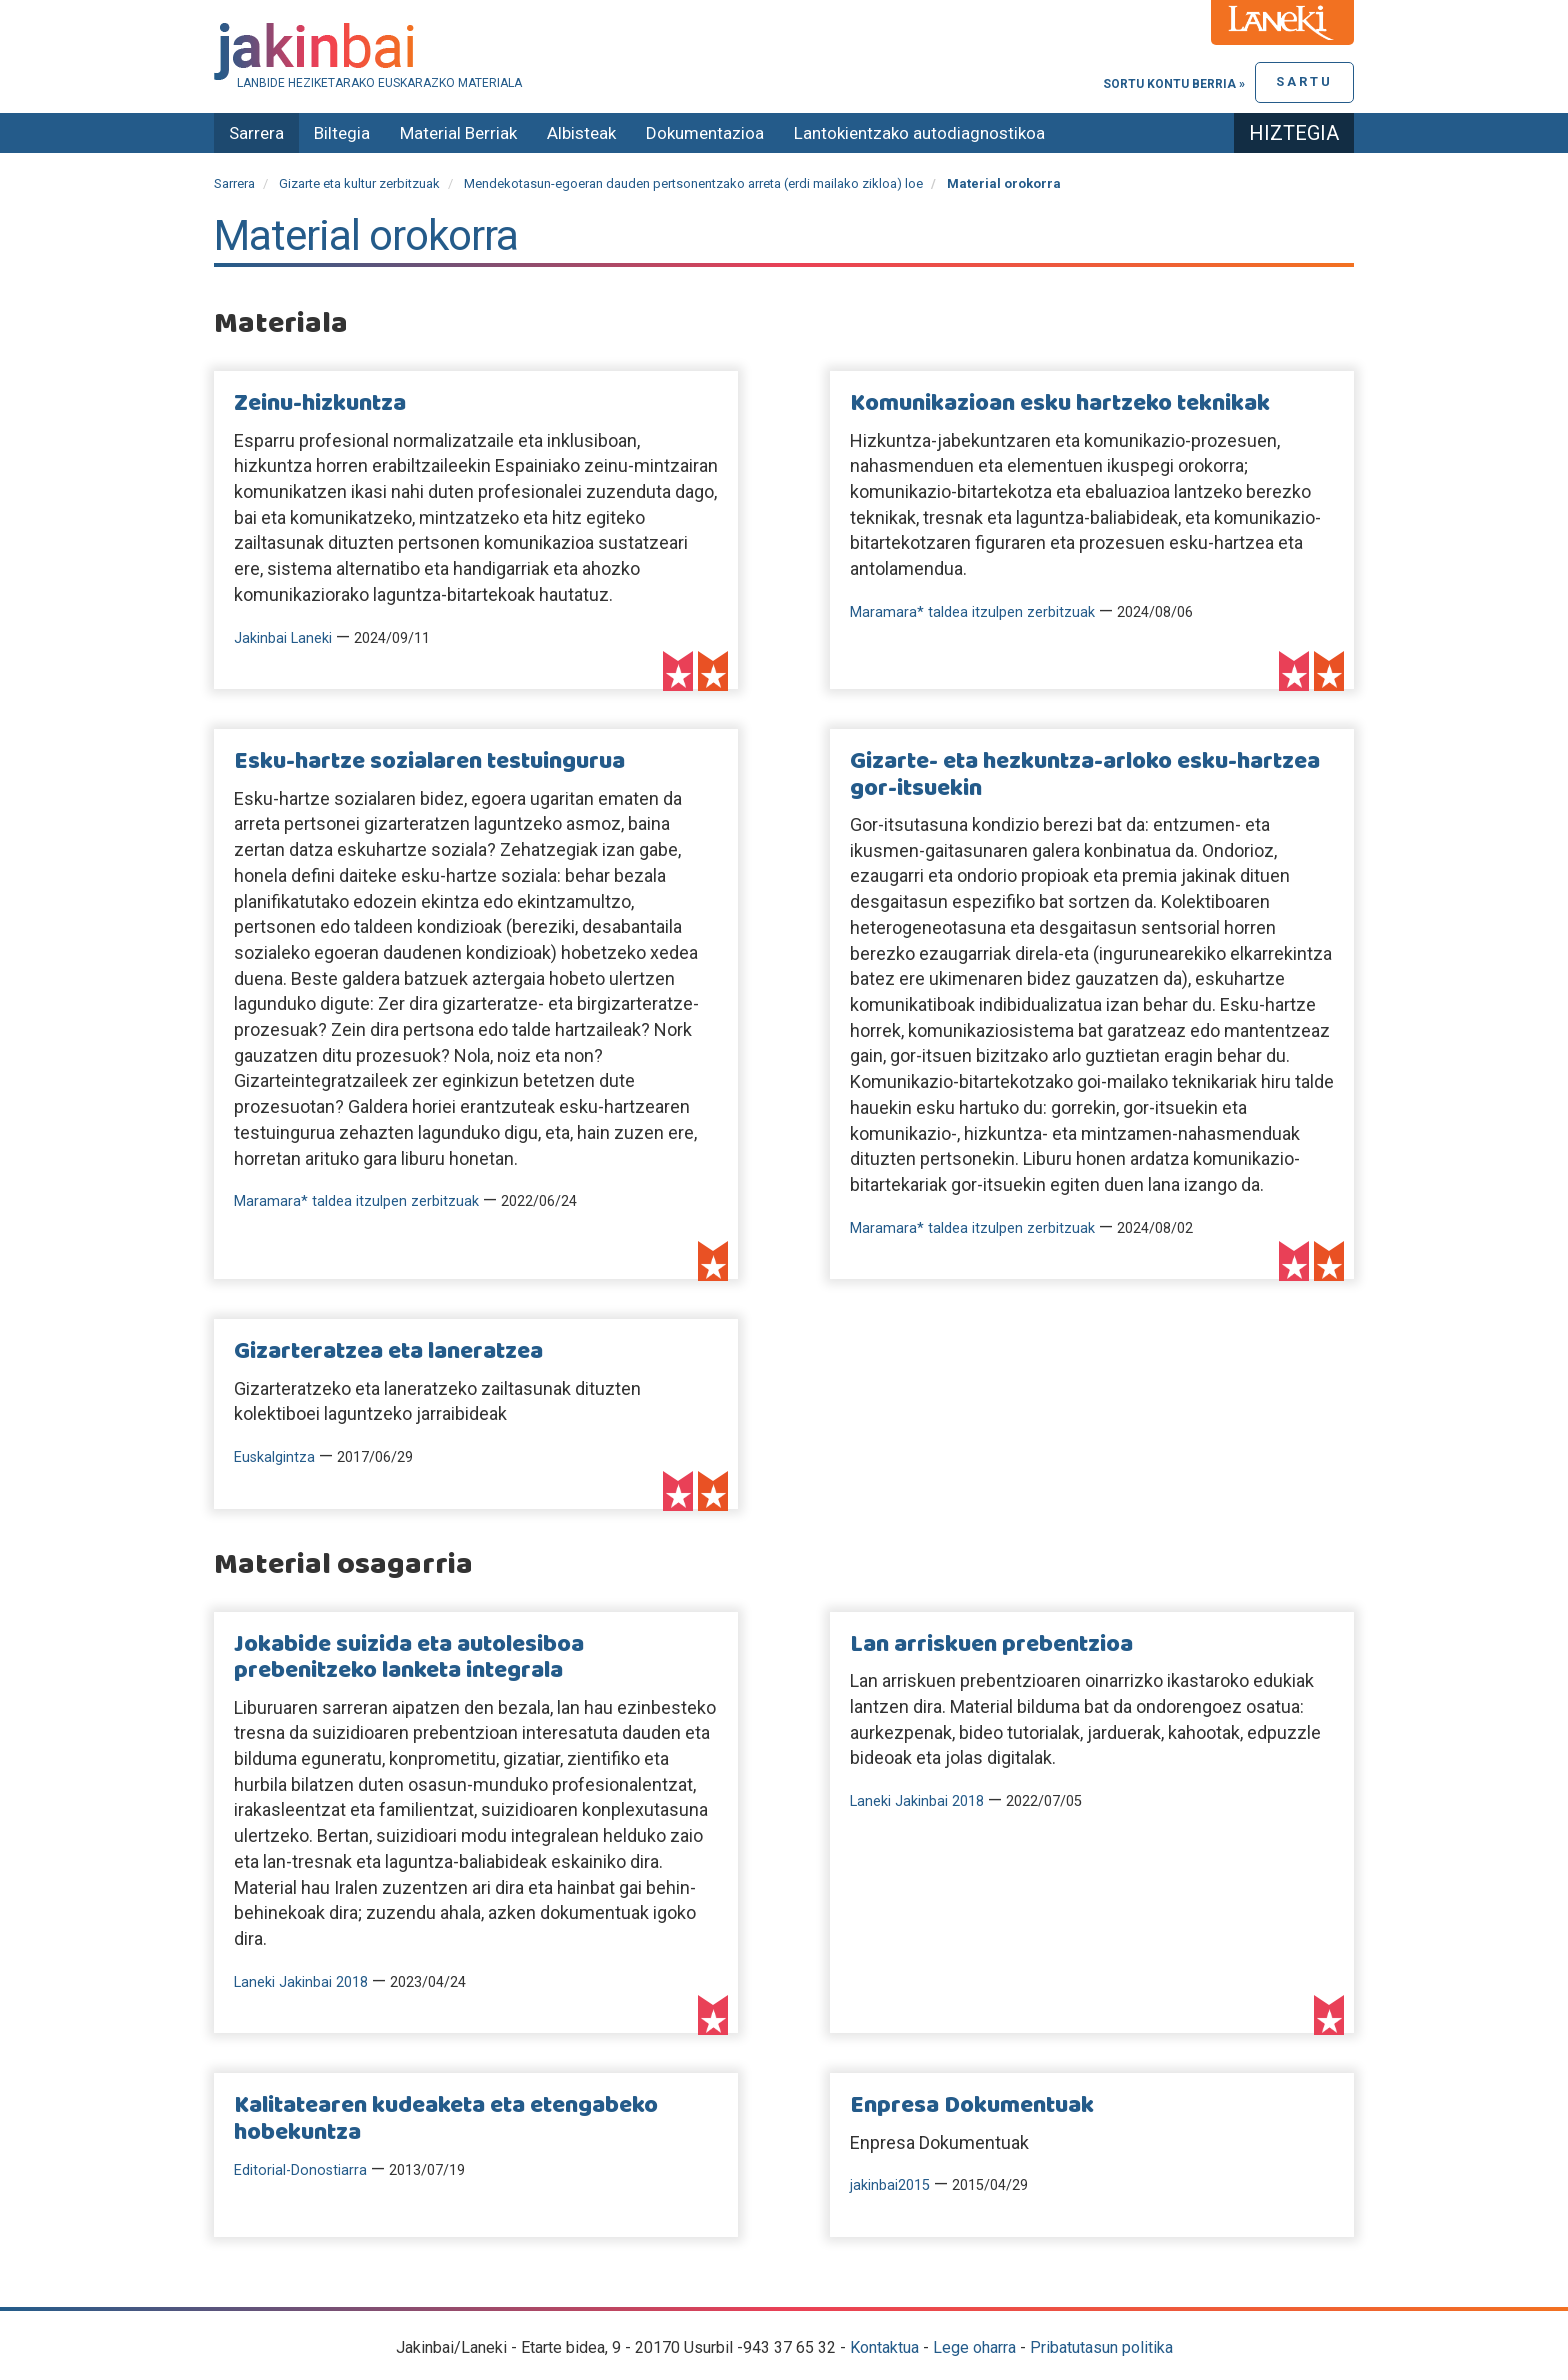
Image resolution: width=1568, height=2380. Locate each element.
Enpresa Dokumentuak (972, 2106)
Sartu (1304, 81)
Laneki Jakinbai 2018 (301, 1982)
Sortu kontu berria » (1174, 84)
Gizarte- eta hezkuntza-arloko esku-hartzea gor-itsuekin (1085, 775)
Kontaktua (884, 2347)
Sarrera (256, 133)
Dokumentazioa (705, 133)
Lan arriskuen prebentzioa (991, 1645)
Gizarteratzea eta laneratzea (388, 1352)
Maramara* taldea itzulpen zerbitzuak (972, 612)
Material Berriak (458, 133)
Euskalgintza (274, 1457)
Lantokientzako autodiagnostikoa (919, 133)
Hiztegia (1294, 133)
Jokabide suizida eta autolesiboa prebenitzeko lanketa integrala (409, 1658)
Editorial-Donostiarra (300, 2170)
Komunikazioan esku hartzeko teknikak (1060, 404)
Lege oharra (974, 2347)
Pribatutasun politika (1101, 2347)
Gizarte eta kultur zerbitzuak (359, 183)
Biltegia (342, 133)
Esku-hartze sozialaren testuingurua (429, 762)
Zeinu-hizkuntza (320, 404)
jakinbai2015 (890, 2185)
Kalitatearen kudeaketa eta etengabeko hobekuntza (446, 2119)
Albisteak (581, 133)
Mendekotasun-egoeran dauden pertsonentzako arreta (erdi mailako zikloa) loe (693, 183)
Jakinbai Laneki (283, 638)
